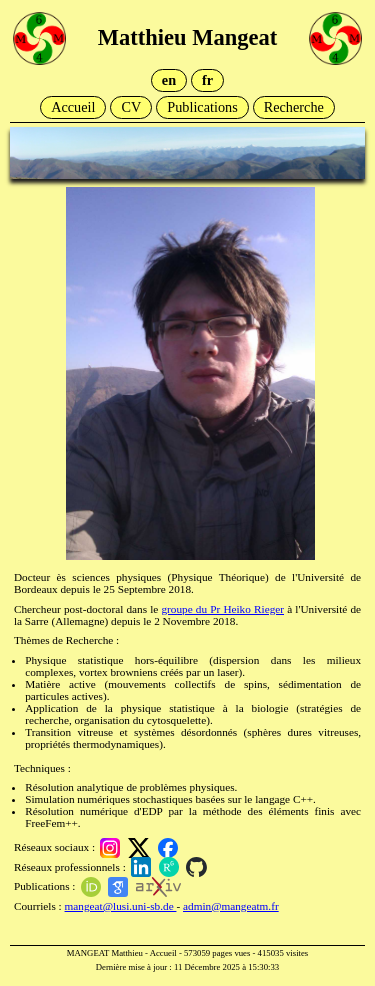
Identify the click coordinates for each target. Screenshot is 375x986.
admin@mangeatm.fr (231, 906)
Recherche (294, 107)
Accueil (73, 107)
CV (131, 107)
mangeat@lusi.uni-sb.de (121, 906)
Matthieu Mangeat (187, 37)
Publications (202, 107)
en (169, 80)
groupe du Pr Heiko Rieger (222, 609)
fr (207, 80)
